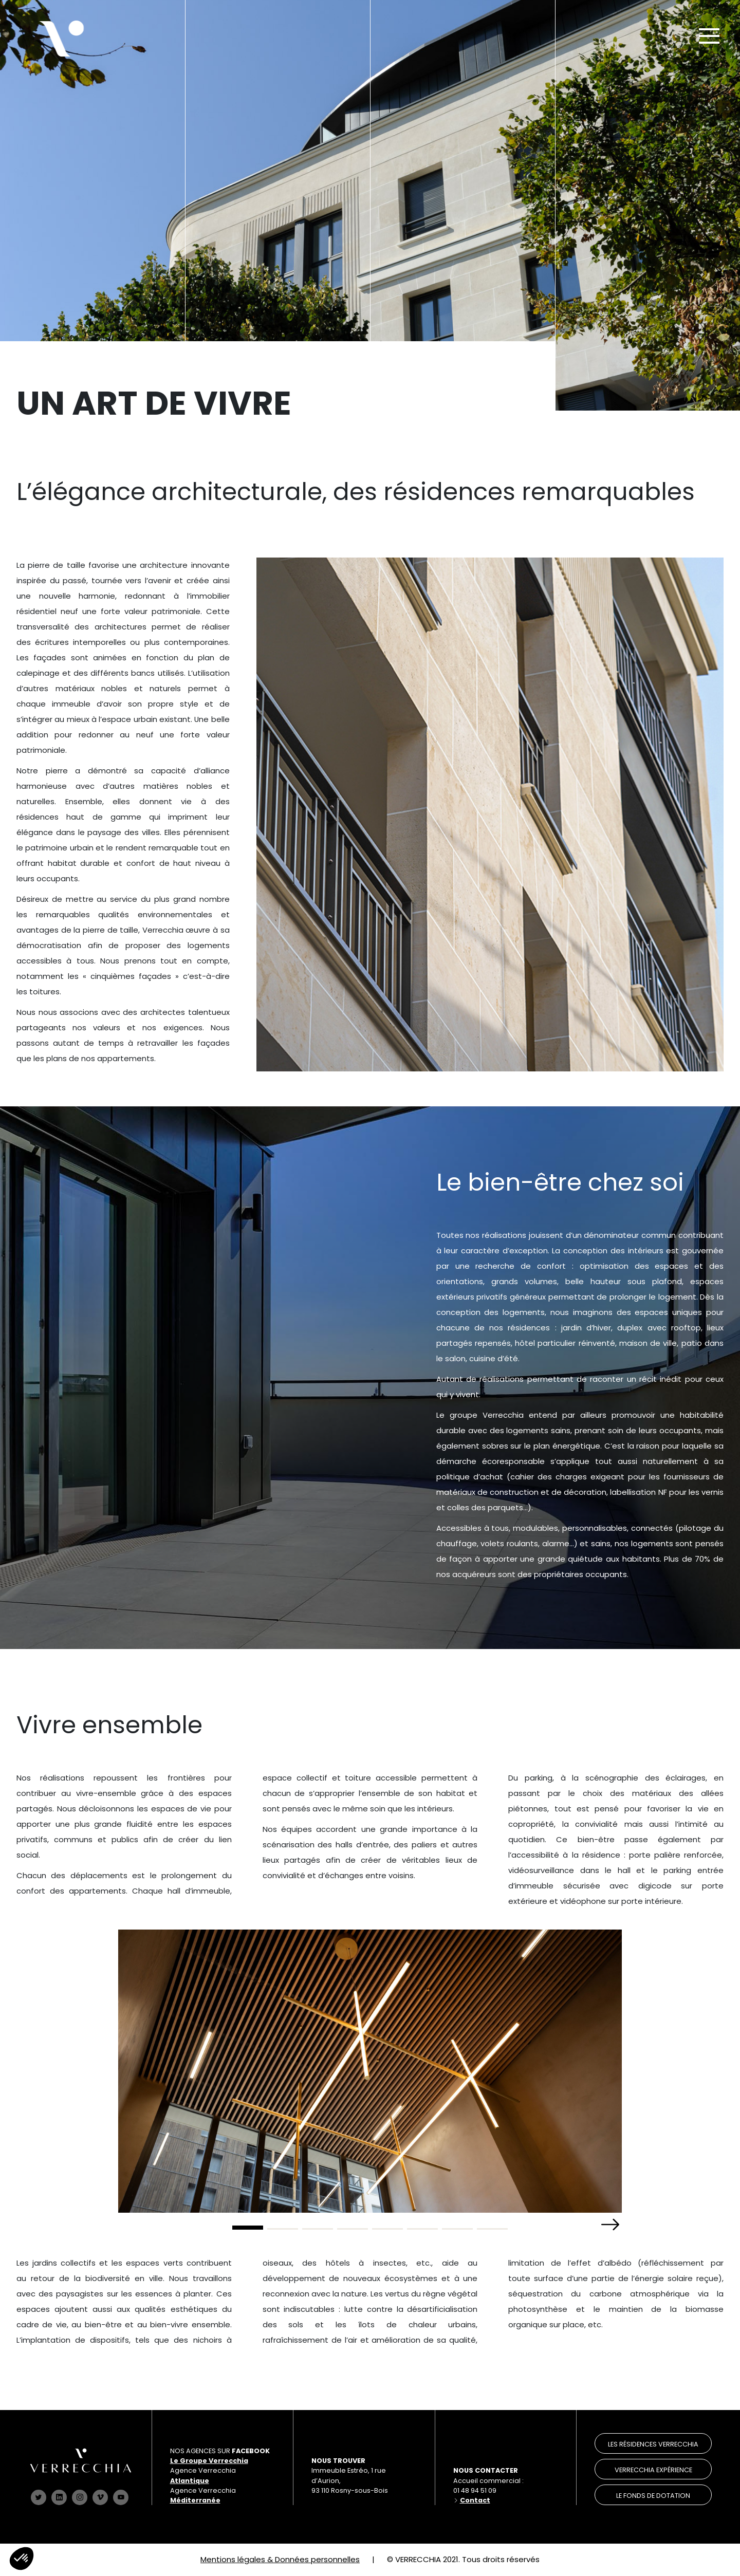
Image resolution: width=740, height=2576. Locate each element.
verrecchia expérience (653, 2470)
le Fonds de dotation (653, 2495)
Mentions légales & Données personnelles (280, 2559)
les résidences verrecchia (653, 2444)
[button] (610, 2224)
